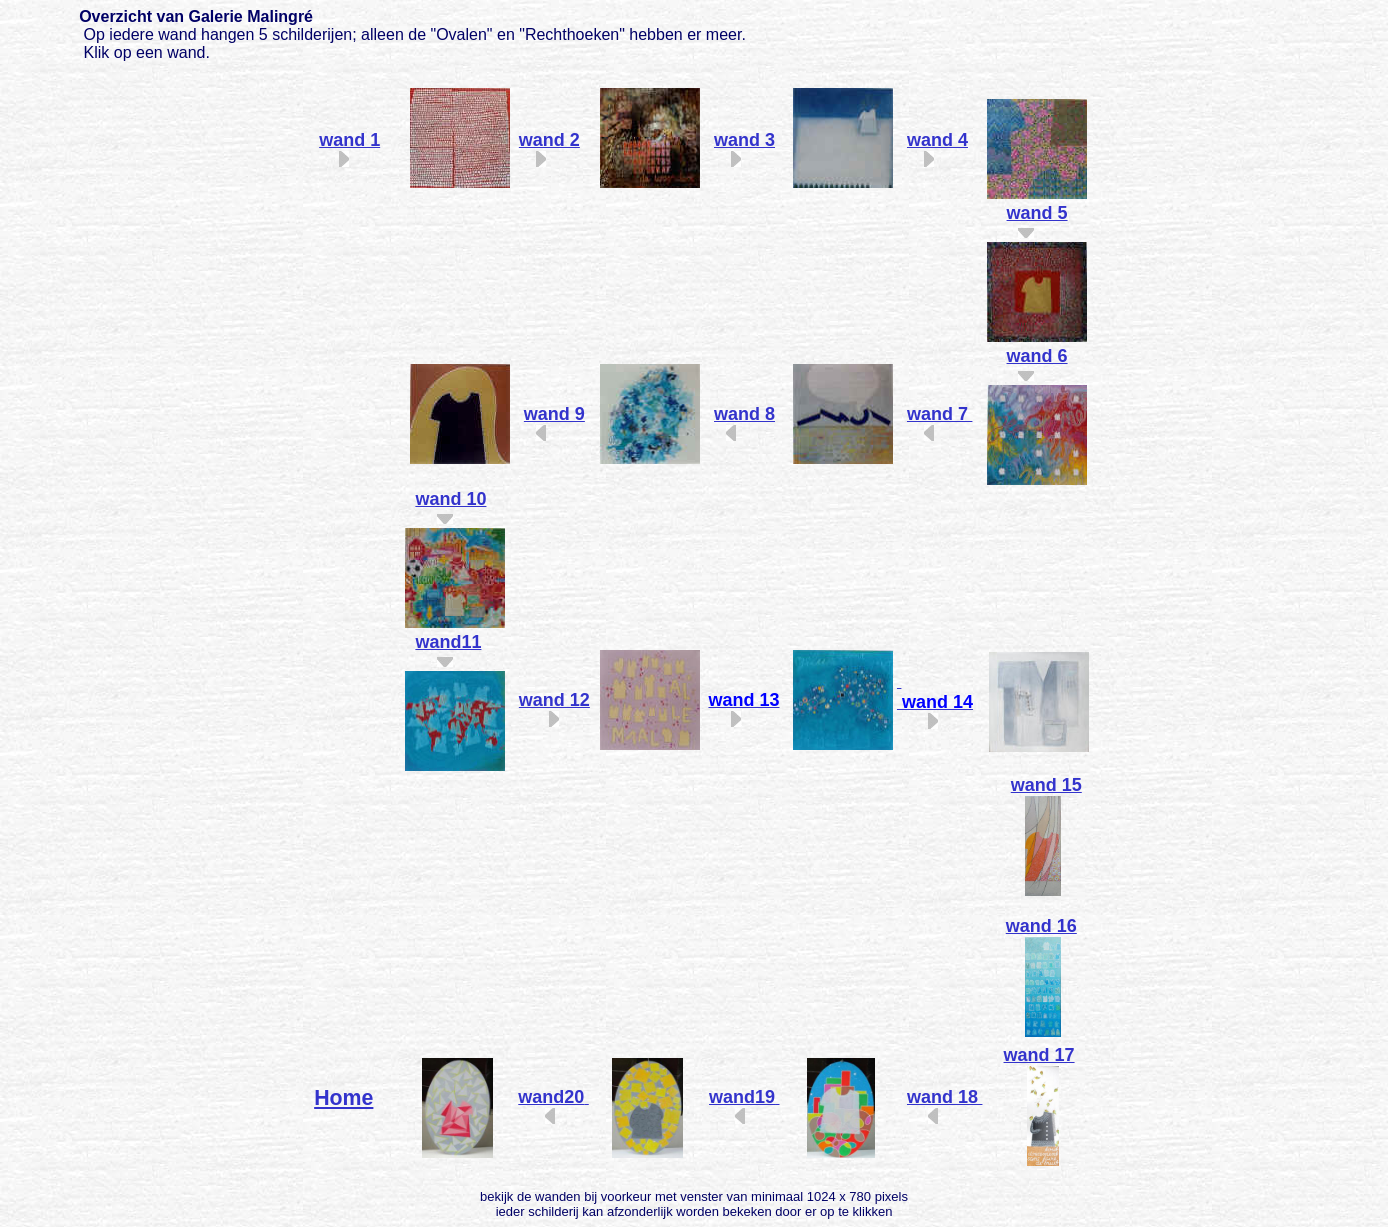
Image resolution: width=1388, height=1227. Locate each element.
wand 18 (942, 1097)
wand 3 (744, 140)
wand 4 (937, 140)
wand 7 (937, 414)
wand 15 (1046, 785)
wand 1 (349, 140)
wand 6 (1037, 356)
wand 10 (450, 499)
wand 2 (549, 140)
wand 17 (1039, 1055)
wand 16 (1041, 926)
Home (343, 1098)
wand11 (448, 642)
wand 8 (744, 414)
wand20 (551, 1097)
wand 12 (554, 700)
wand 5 (1037, 213)
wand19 (742, 1097)
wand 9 (554, 414)
